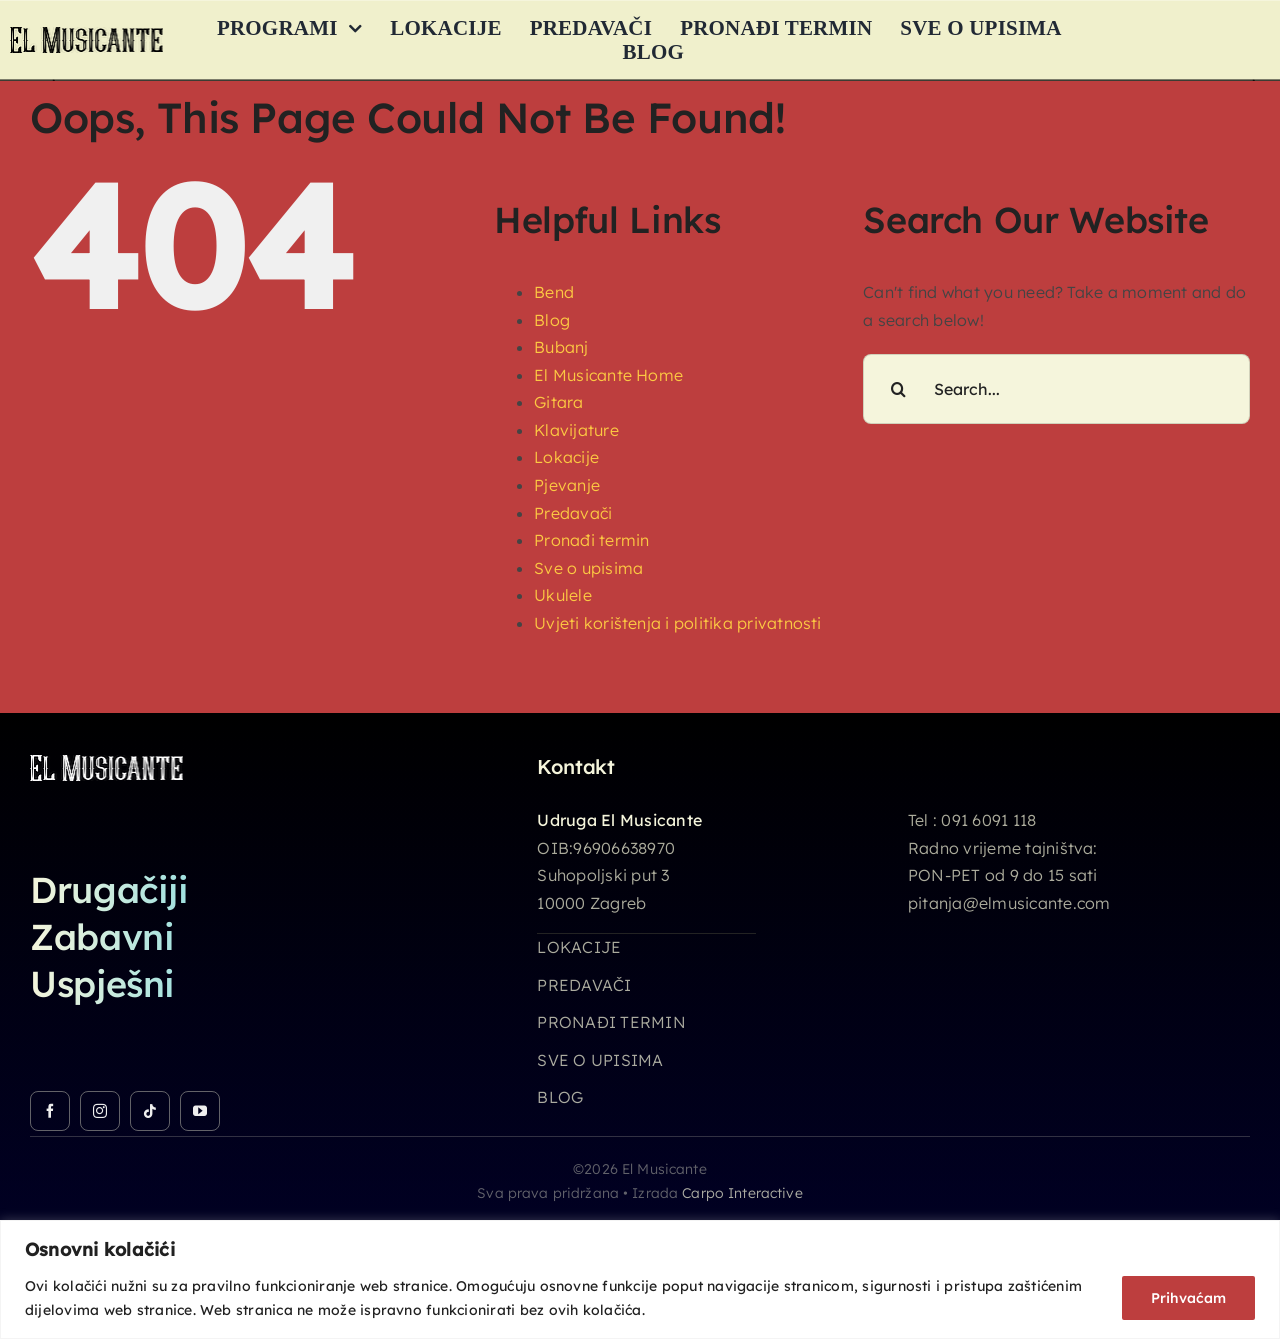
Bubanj (561, 347)
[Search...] (1056, 389)
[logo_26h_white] (106, 763)
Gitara (558, 402)
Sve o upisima (588, 568)
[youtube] (200, 1111)
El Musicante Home (608, 375)
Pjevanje (567, 485)
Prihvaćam (1188, 1298)
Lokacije (566, 457)
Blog (552, 320)
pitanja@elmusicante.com (1009, 903)
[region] (640, 1279)
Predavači (573, 513)
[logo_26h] (86, 35)
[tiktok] (150, 1111)
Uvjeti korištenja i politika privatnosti (678, 623)
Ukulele (563, 595)
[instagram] (100, 1111)
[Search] (898, 389)
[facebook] (50, 1111)
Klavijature (576, 430)
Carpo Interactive (742, 1193)
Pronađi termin (591, 540)
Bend (554, 292)
